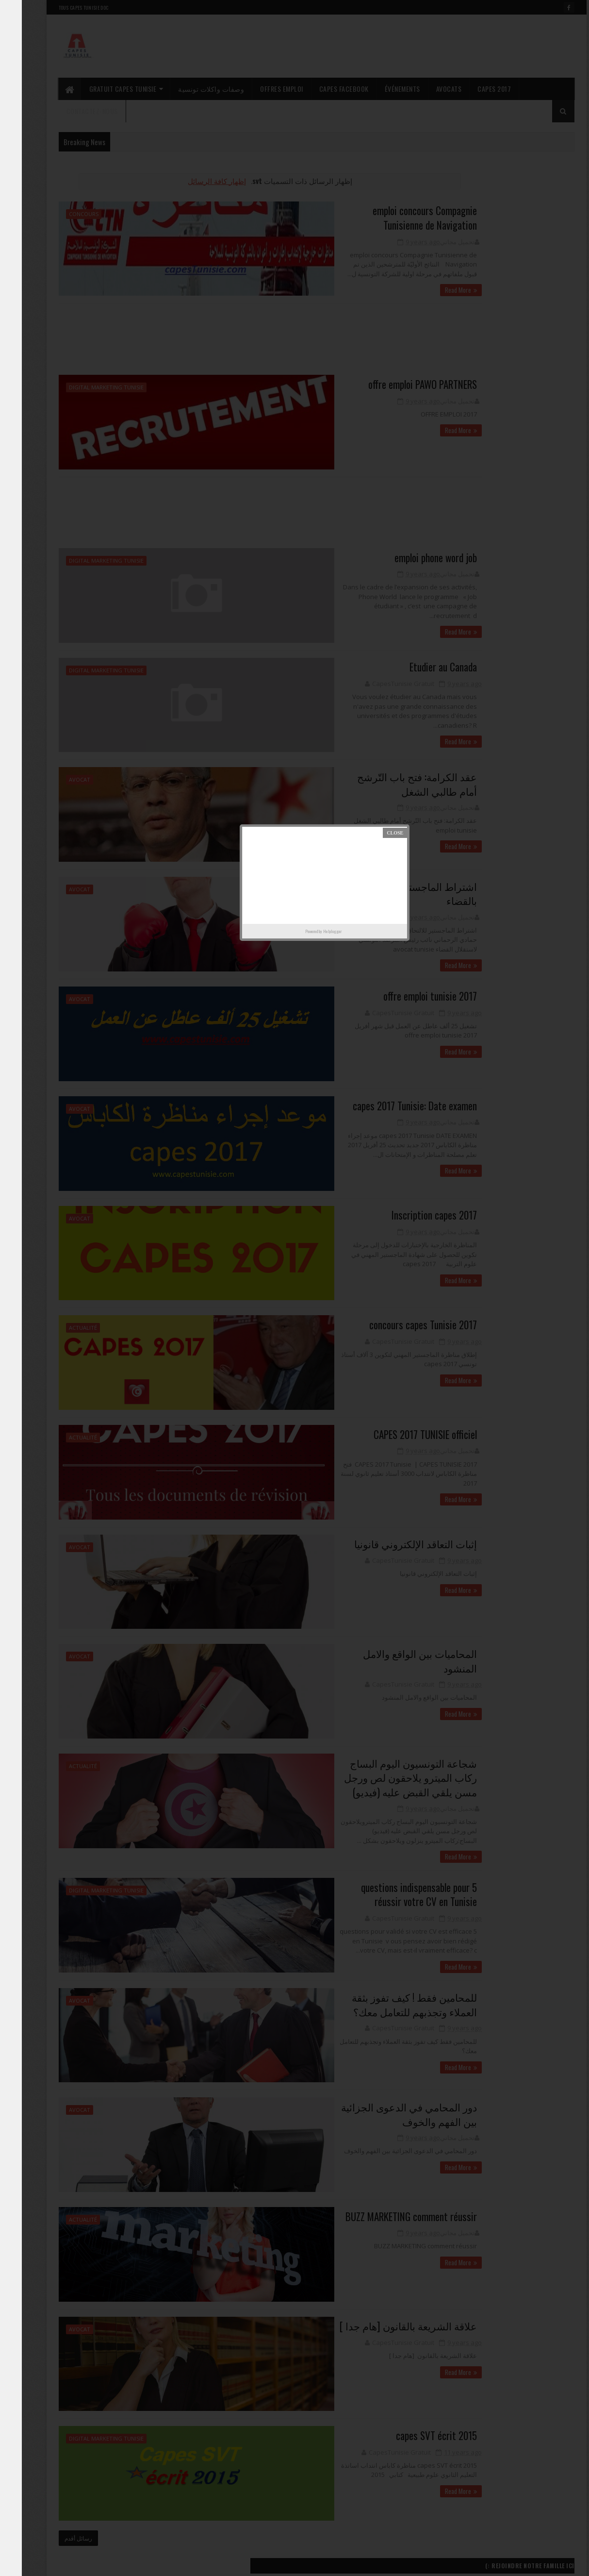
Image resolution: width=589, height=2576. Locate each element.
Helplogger (310, 931)
